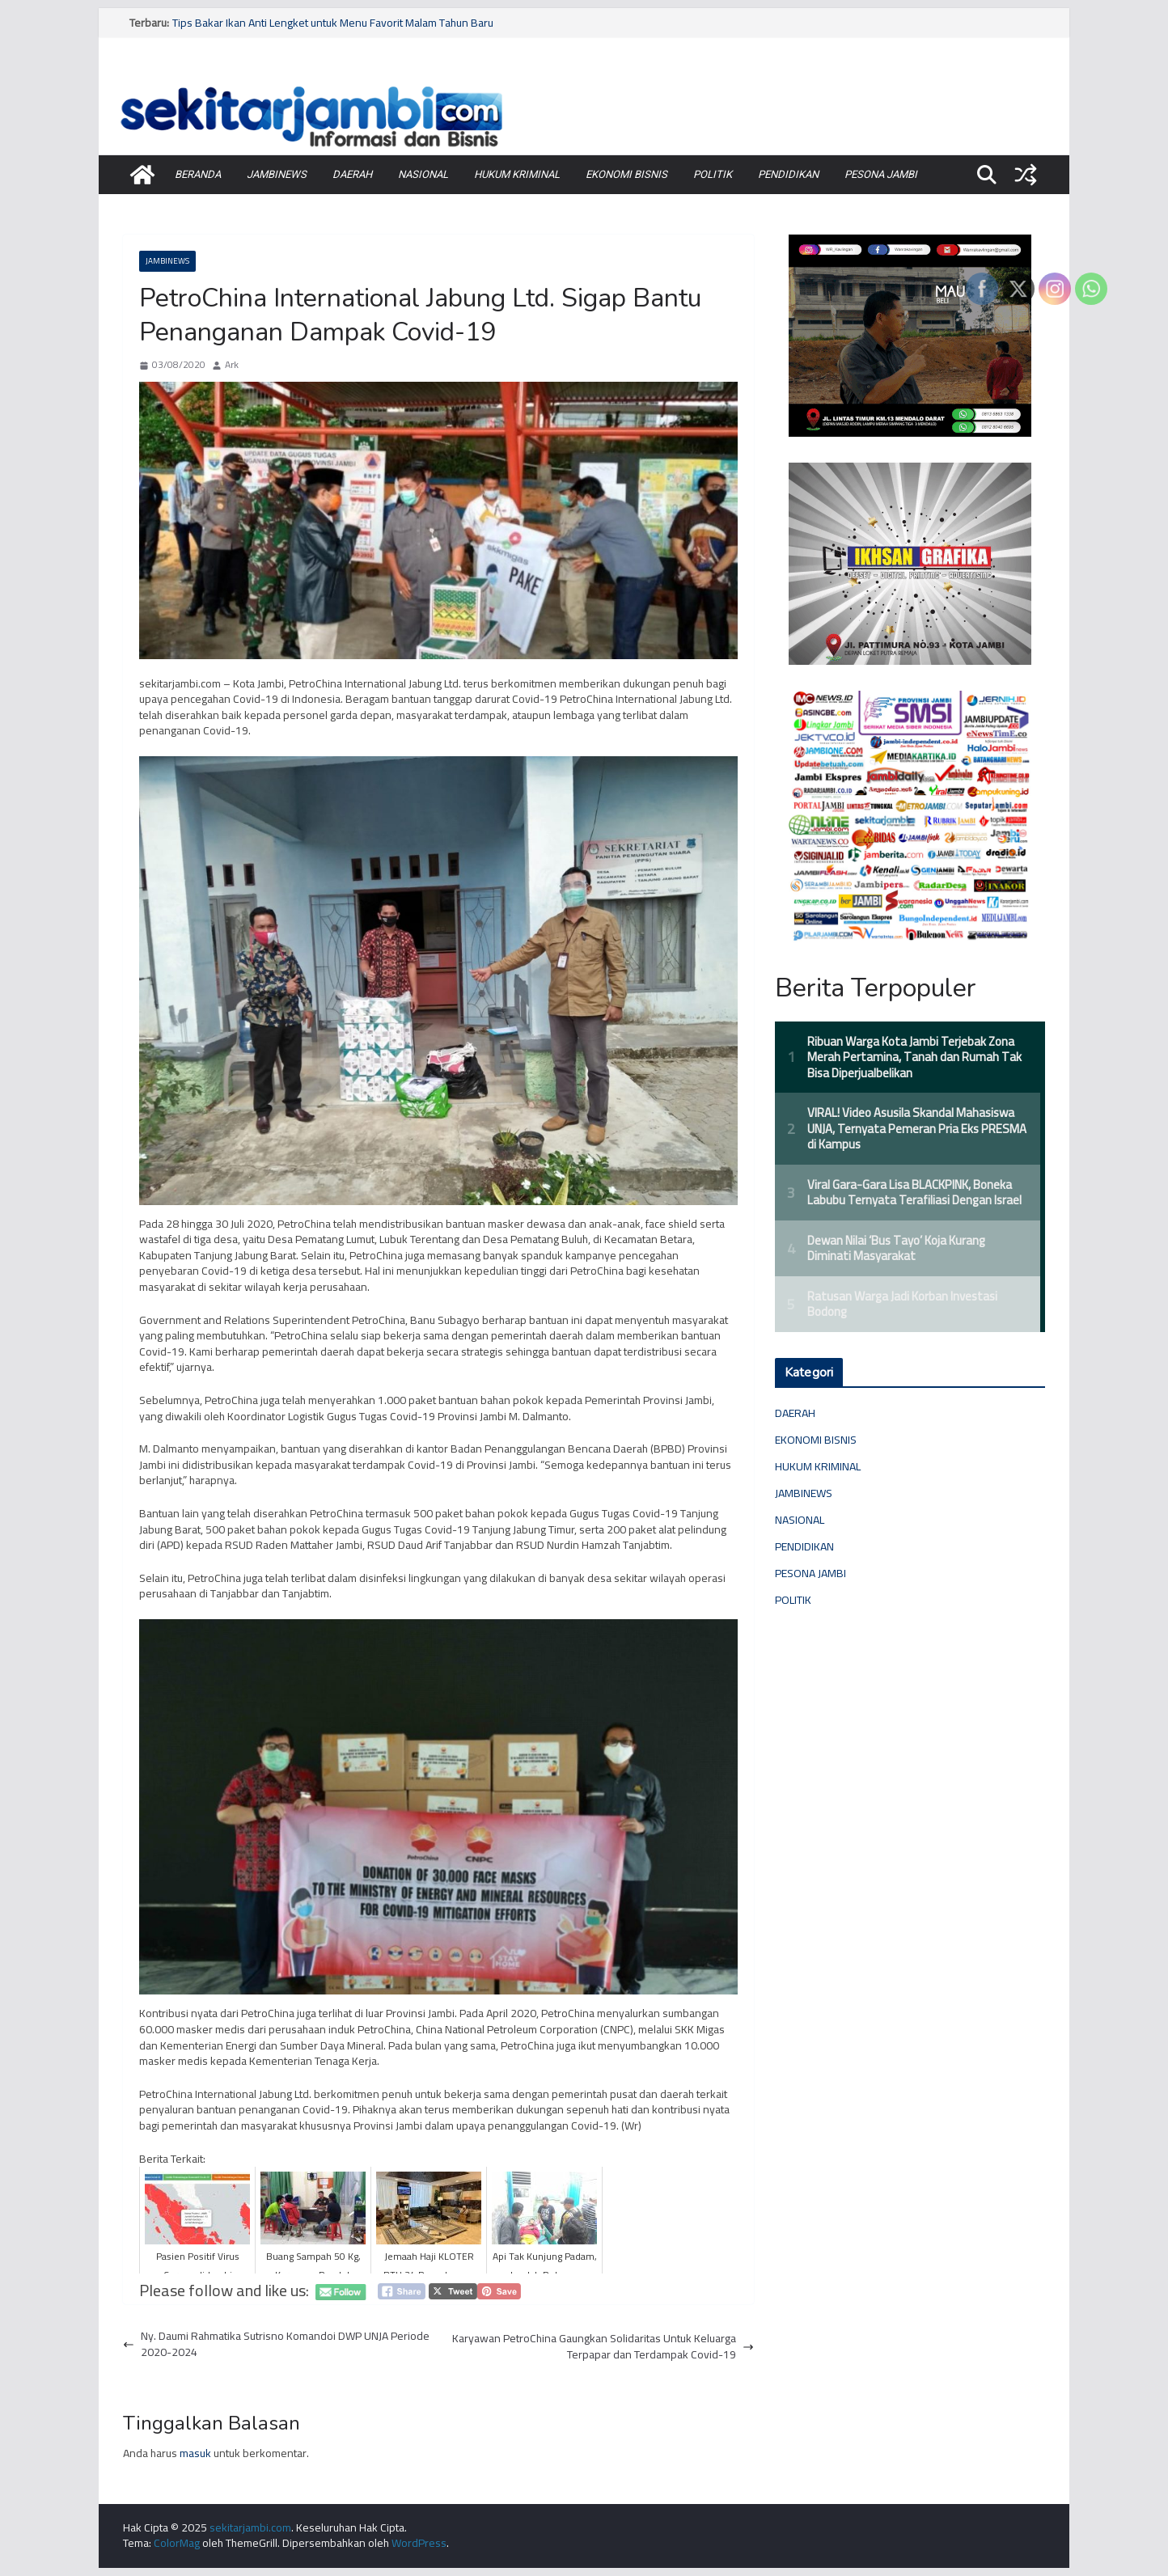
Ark (232, 365)
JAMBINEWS (277, 174)
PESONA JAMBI (880, 174)
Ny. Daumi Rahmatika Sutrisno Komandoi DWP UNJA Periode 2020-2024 (276, 2344)
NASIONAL (423, 174)
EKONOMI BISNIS (626, 174)
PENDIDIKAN (788, 174)
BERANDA (198, 174)
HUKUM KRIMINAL (517, 174)
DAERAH (352, 174)
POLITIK (712, 174)
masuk (195, 2453)
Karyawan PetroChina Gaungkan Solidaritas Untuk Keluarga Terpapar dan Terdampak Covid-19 (603, 2346)
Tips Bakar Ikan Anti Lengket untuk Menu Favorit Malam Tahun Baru (332, 22)
